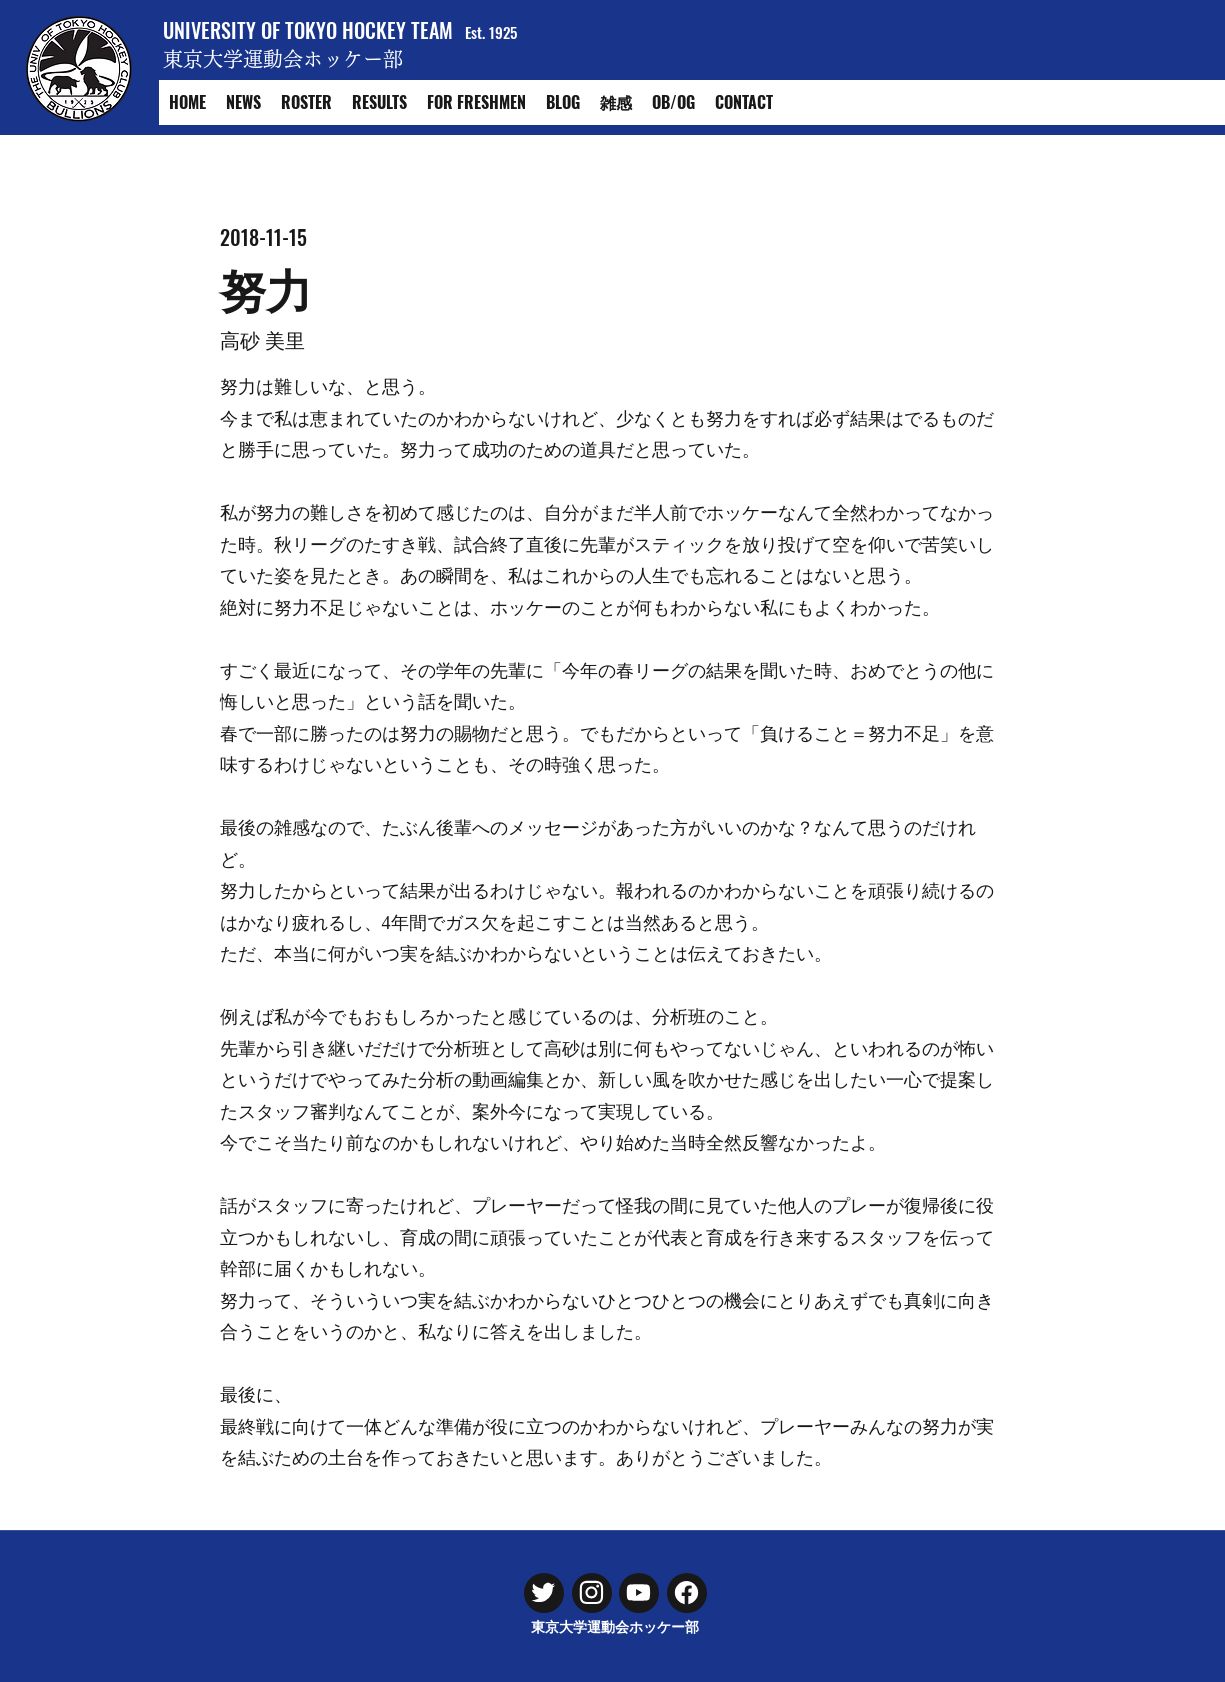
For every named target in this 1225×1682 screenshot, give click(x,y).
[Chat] (544, 1593)
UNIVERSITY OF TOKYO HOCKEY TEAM (308, 30)
